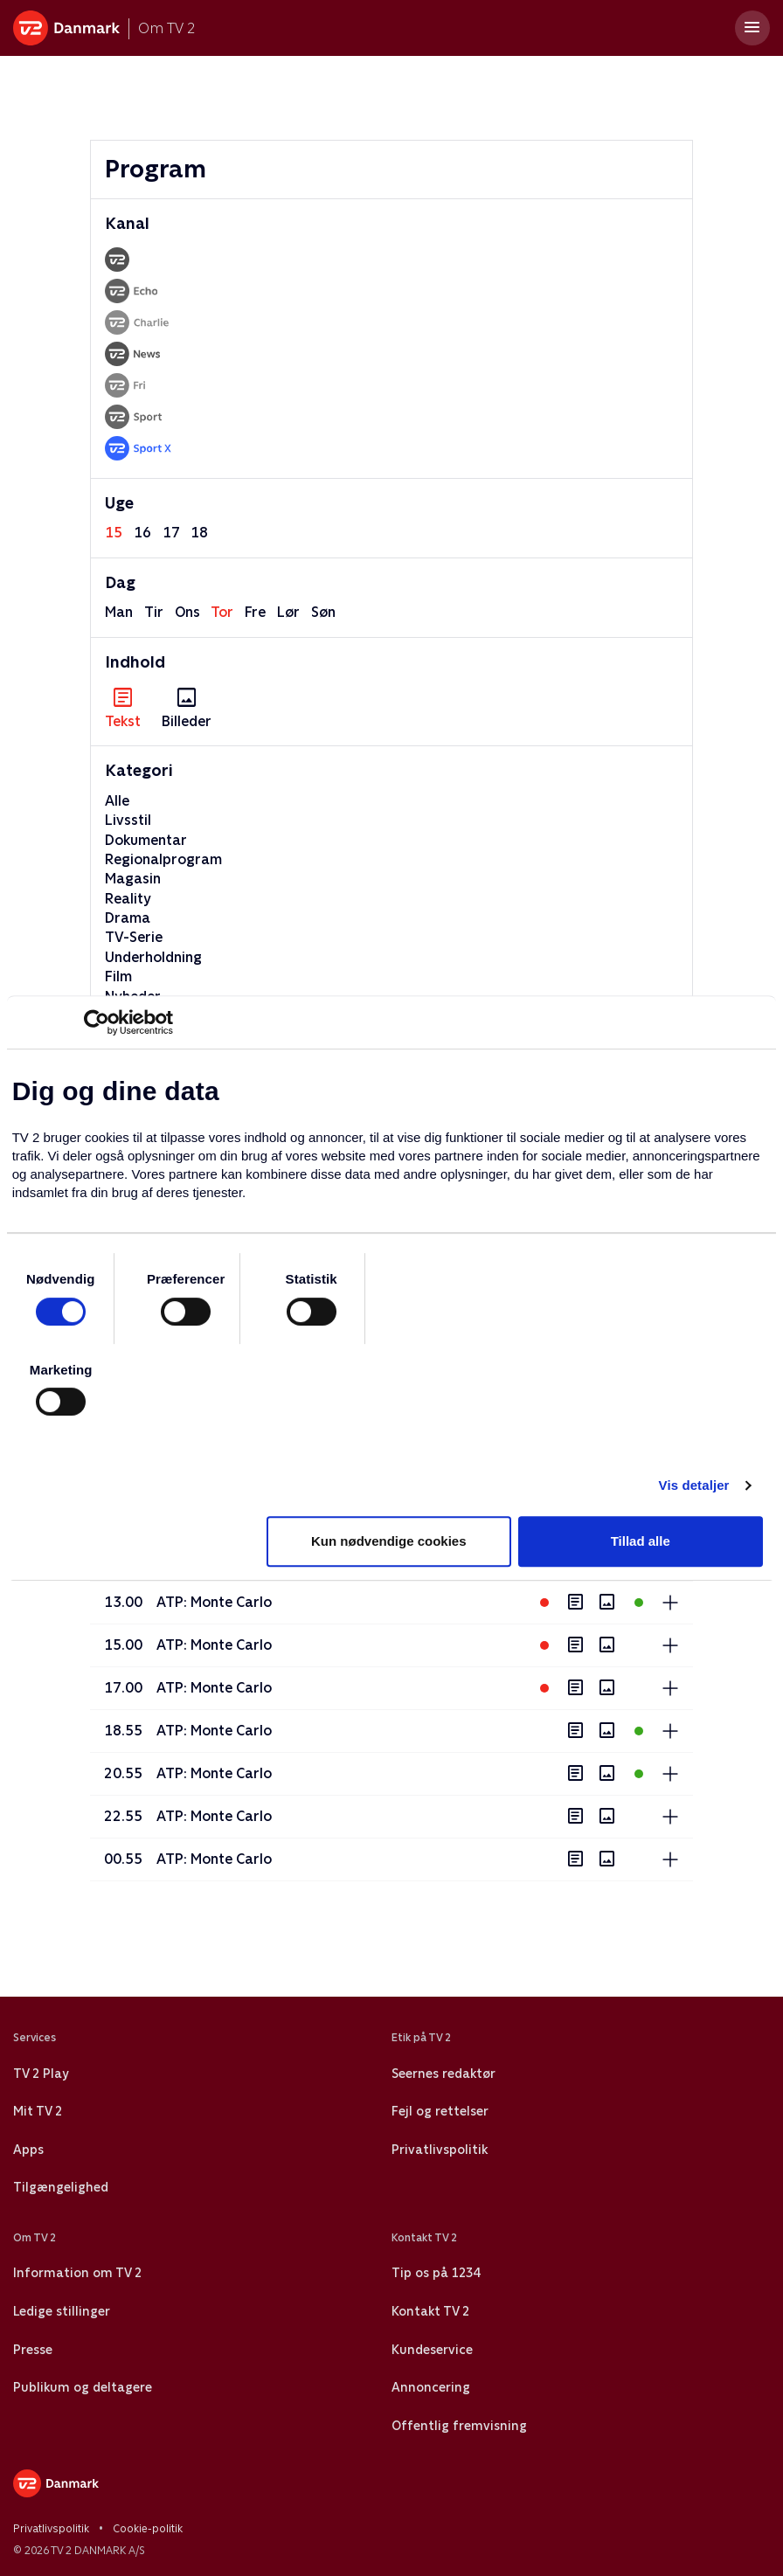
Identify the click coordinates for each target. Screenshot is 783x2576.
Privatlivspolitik (440, 2150)
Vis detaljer (694, 1485)
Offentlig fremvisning (459, 2426)
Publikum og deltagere (82, 2387)
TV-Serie (134, 937)
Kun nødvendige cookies (389, 1541)
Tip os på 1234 (436, 2273)
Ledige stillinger (61, 2311)
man (119, 612)
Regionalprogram (163, 859)
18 (199, 532)
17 (171, 532)
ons (187, 612)
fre (255, 612)
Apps (28, 2150)
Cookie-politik (148, 2529)
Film (118, 976)
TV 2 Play (40, 2074)
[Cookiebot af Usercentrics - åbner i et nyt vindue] (96, 1022)
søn (323, 612)
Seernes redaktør (443, 2074)
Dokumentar (146, 840)
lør (288, 612)
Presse (32, 2350)
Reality (128, 898)
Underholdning (153, 957)
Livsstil (128, 820)
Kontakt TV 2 (430, 2311)
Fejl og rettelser (440, 2111)
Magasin (133, 878)
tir (153, 612)
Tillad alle (640, 1541)
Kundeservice (432, 2350)
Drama (127, 918)
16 (142, 532)
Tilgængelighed (60, 2187)
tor (222, 612)
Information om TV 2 (77, 2273)
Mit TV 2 (37, 2111)
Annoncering (431, 2387)
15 (113, 532)
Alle (117, 801)
